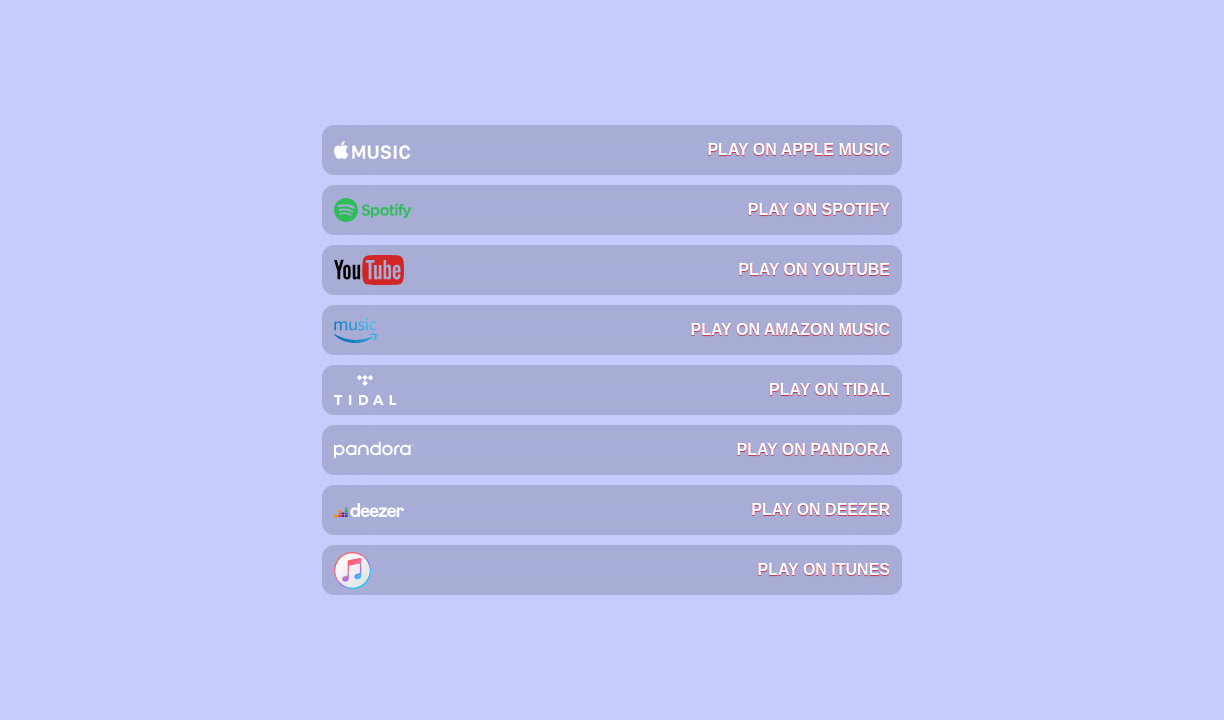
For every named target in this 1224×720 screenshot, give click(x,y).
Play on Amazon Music (612, 330)
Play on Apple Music (612, 150)
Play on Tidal (612, 390)
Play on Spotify (612, 210)
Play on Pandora (612, 450)
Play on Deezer (612, 510)
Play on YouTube (612, 270)
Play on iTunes (612, 570)
